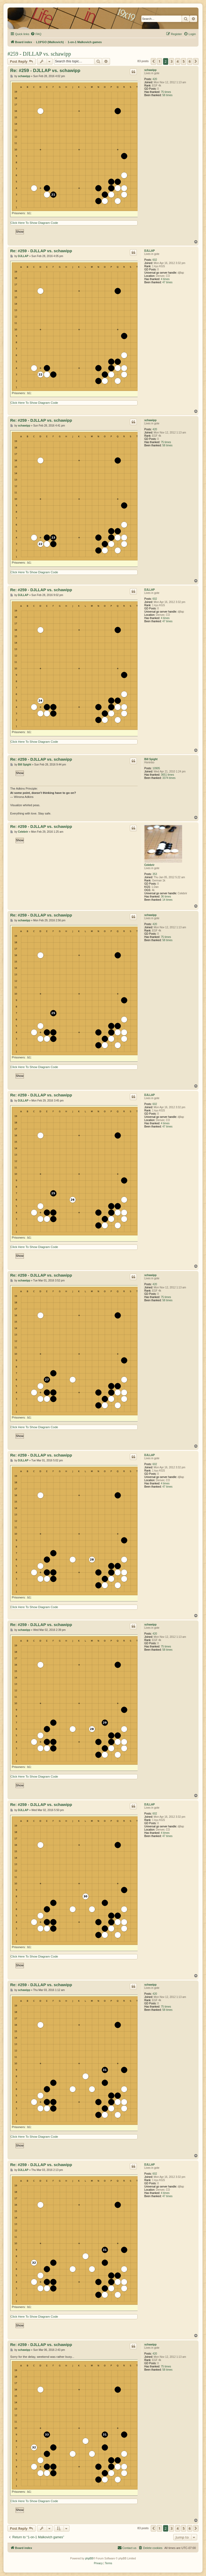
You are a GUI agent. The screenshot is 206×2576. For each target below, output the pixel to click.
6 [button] (190, 61)
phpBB (89, 2558)
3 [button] (171, 61)
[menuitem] (36, 34)
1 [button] (159, 61)
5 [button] (184, 61)
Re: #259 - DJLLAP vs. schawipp (45, 70)
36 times (166, 896)
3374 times (168, 777)
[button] (153, 61)
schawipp (150, 70)
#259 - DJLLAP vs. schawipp (39, 54)
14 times (167, 899)
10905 (156, 768)
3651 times (167, 774)
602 (155, 259)
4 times (165, 279)
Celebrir (149, 864)
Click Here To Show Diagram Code (34, 222)
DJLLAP (149, 250)
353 (155, 874)
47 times (167, 282)
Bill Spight (150, 759)
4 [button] (178, 61)
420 (155, 79)
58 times (167, 95)
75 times (166, 91)
